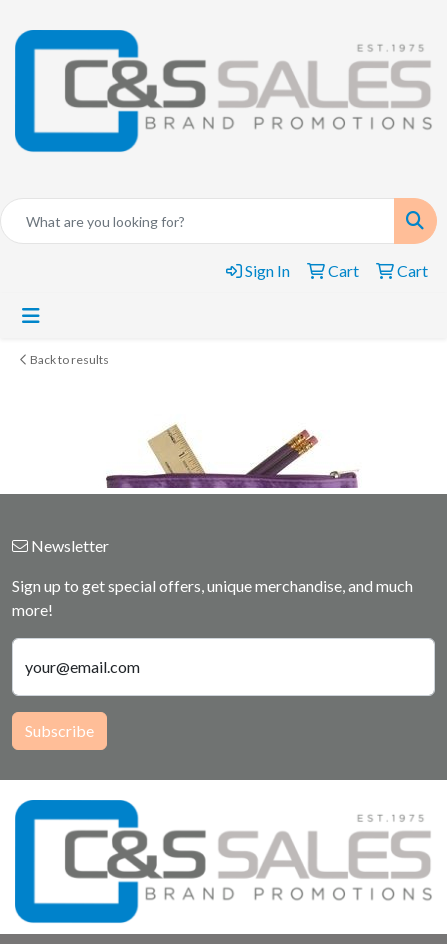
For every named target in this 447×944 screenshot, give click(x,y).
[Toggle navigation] (31, 315)
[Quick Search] (197, 221)
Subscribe (59, 730)
